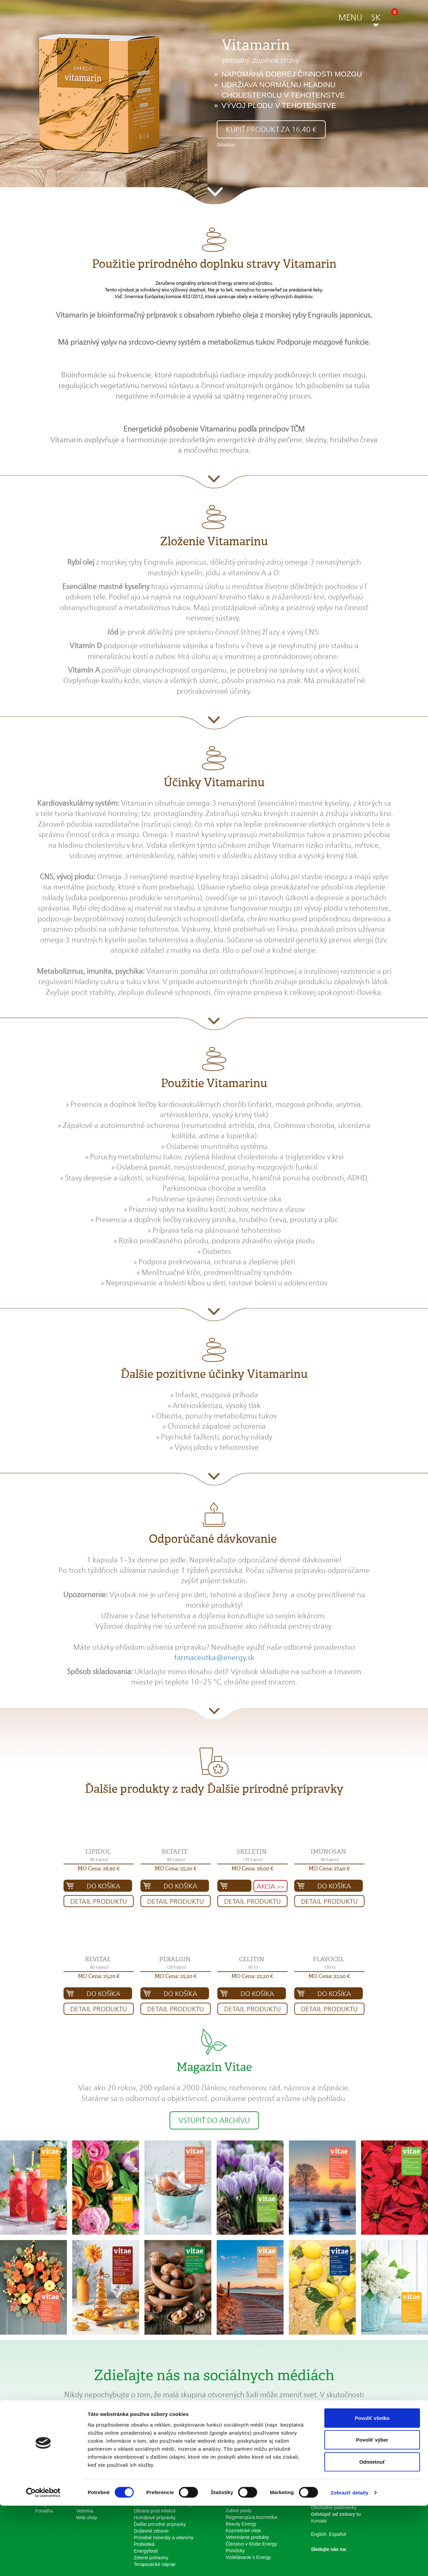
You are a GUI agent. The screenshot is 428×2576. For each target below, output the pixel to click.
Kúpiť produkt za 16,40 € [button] (271, 129)
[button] (350, 18)
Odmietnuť (372, 2532)
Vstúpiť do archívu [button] (214, 2120)
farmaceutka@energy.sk (214, 1657)
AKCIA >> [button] (270, 1886)
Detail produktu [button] (98, 1901)
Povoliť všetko (372, 2488)
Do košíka (103, 1886)
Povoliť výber (372, 2510)
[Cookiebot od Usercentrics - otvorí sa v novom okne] (43, 2563)
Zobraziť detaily (349, 2563)
